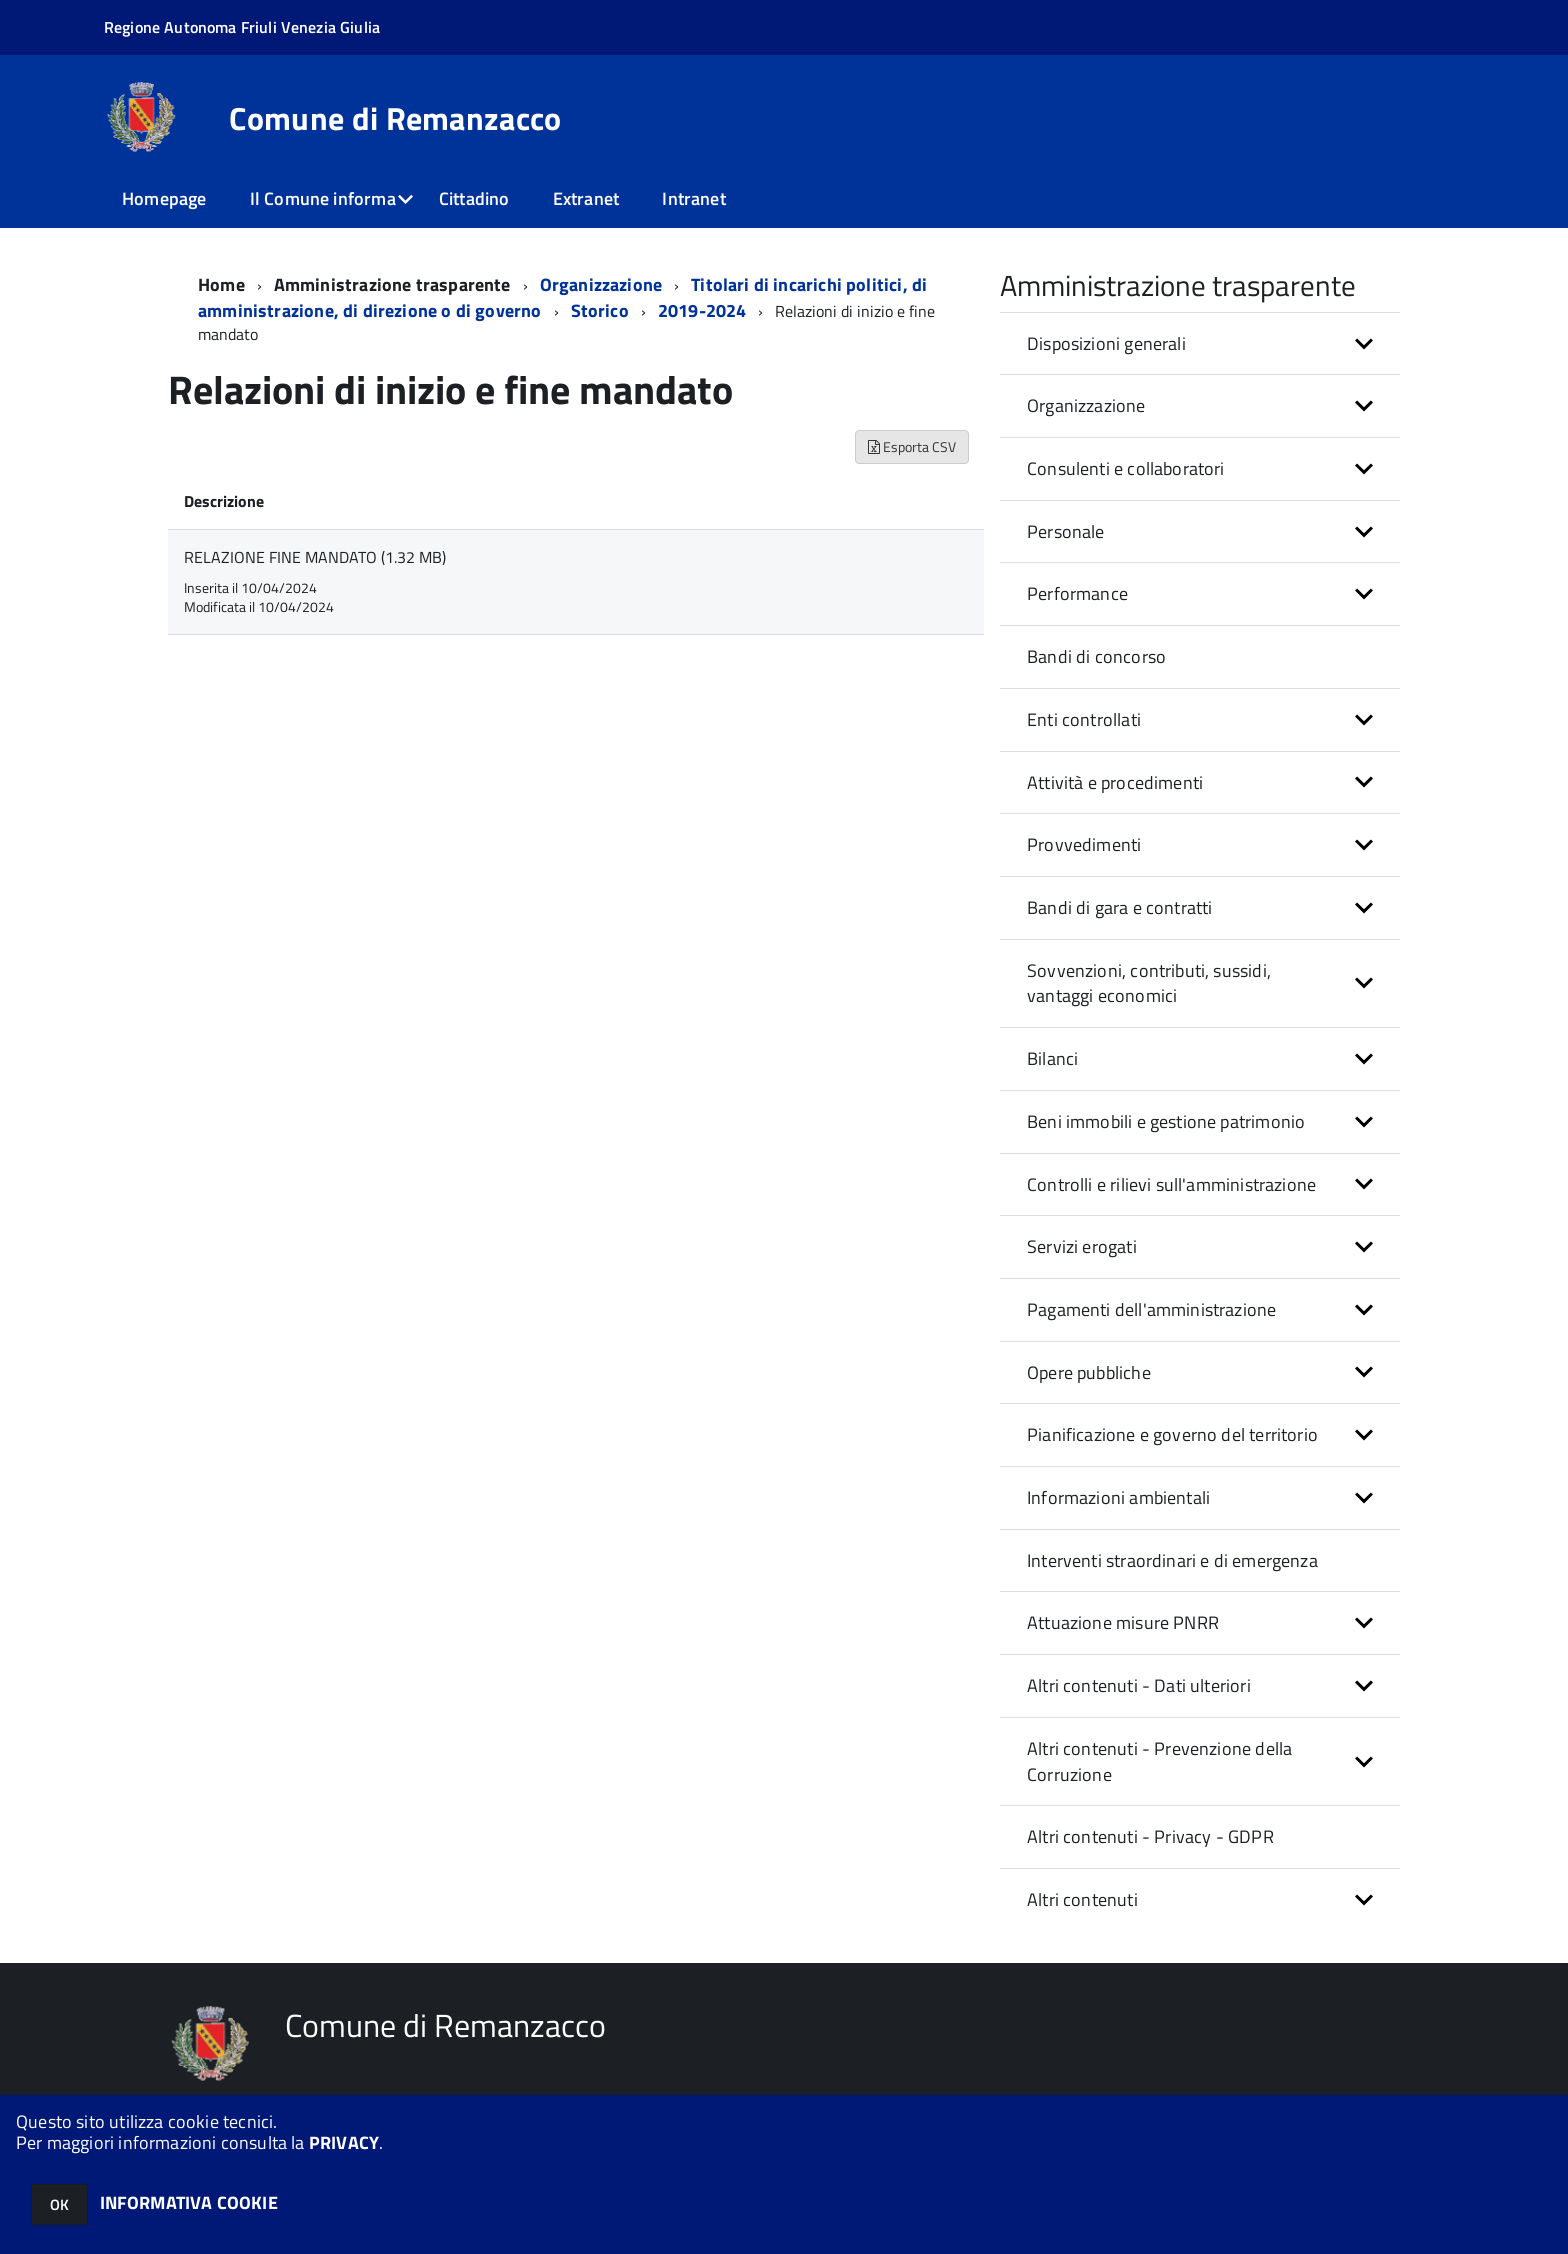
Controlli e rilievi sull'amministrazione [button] (1171, 1184)
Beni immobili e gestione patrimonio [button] (1166, 1121)
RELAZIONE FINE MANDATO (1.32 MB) (315, 557)
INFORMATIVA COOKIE (189, 2202)
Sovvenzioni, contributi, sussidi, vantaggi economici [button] (1149, 983)
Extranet (586, 198)
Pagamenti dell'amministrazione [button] (1151, 1309)
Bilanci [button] (1052, 1058)
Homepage (164, 198)
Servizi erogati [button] (1082, 1246)
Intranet (693, 198)
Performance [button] (1077, 593)
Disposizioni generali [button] (1106, 343)
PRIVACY (344, 2142)
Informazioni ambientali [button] (1118, 1497)
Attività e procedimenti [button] (1115, 782)
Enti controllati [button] (1084, 719)
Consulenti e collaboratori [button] (1126, 468)
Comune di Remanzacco (395, 118)
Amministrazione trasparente (392, 284)
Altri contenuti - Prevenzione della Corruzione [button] (1159, 1761)
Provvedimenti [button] (1084, 844)
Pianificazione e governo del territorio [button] (1172, 1434)
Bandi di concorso (1096, 656)
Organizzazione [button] (1086, 405)
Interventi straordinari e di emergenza (1172, 1560)
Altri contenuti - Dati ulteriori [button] (1139, 1685)
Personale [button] (1066, 531)
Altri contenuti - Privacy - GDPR (1150, 1836)
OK (59, 2204)
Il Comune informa (323, 198)
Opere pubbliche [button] (1089, 1372)
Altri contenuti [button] (1082, 1899)
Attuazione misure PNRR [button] (1123, 1622)
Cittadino (474, 198)
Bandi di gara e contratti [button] (1120, 907)
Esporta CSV (912, 446)
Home (221, 284)
